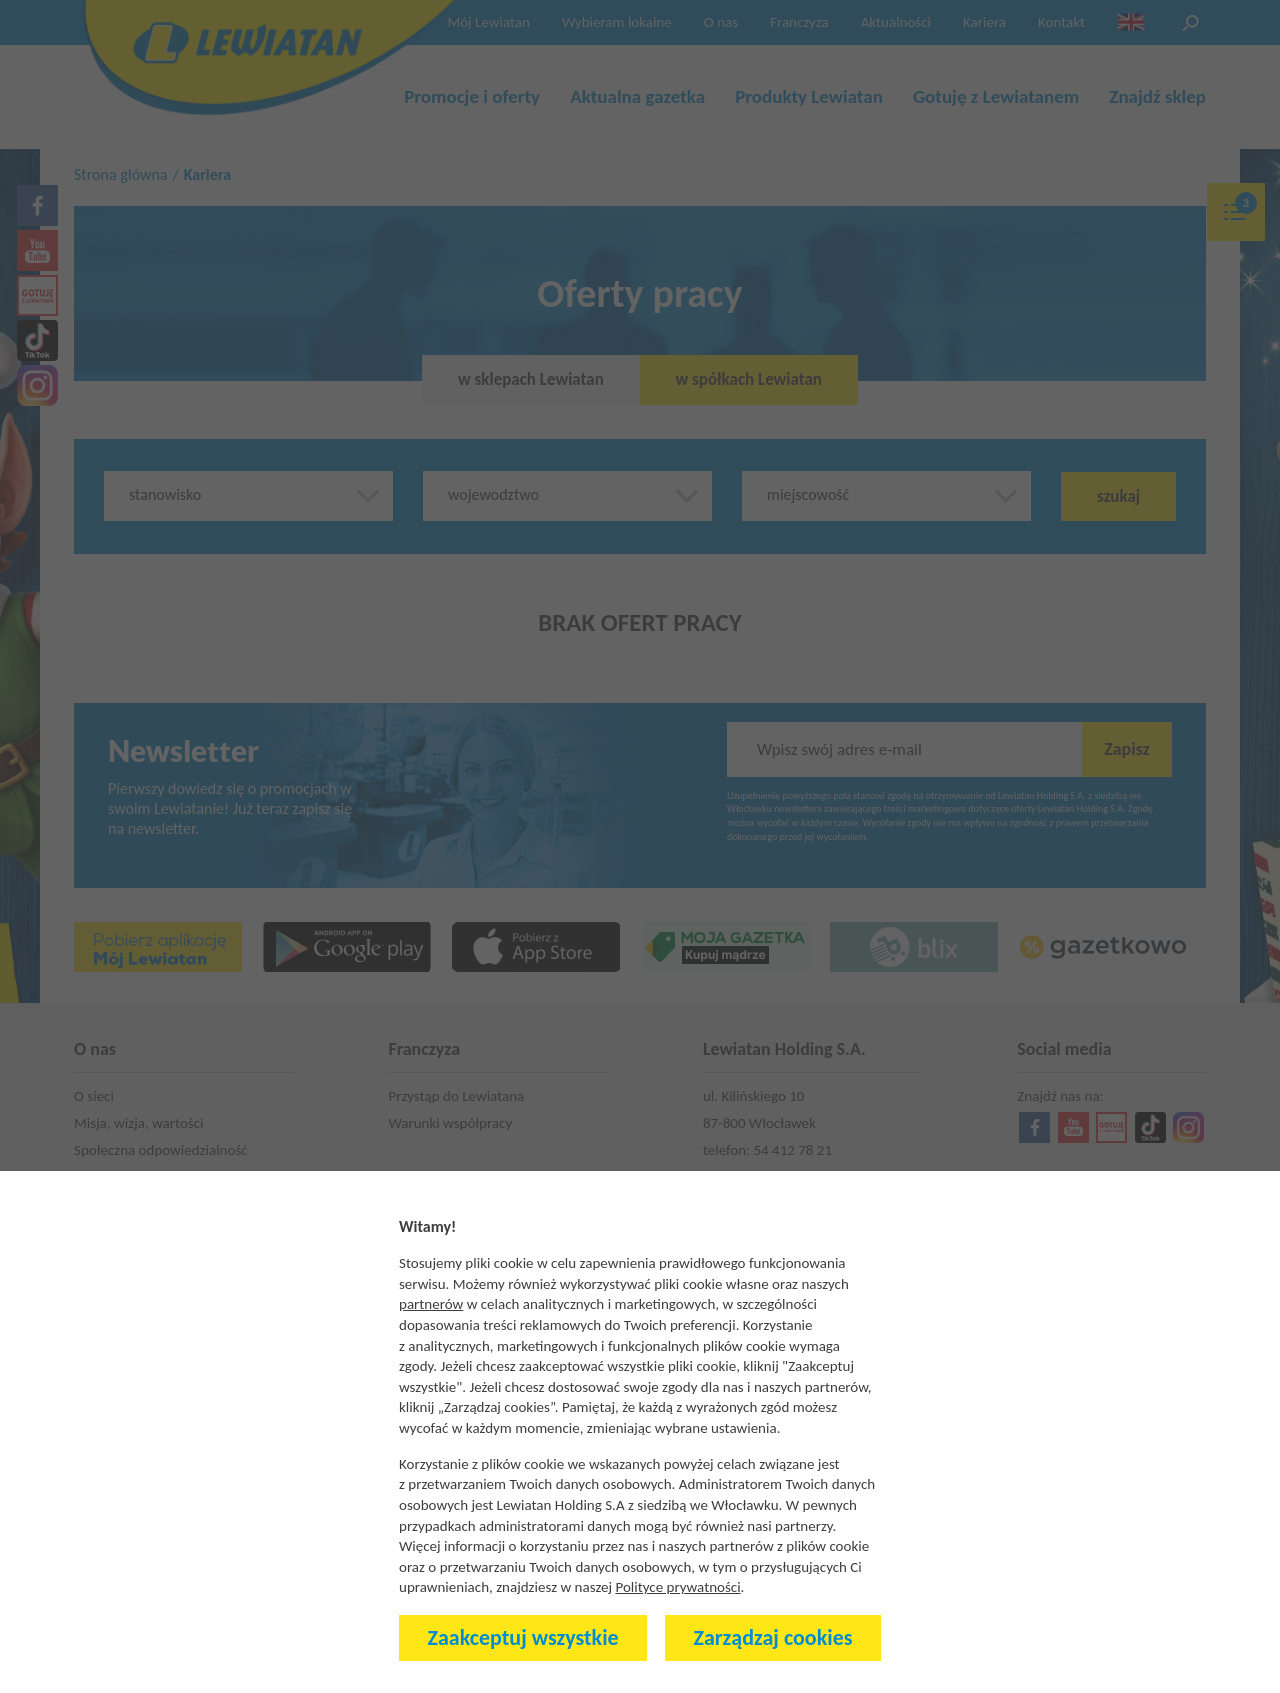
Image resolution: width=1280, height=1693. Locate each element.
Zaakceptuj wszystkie (523, 1637)
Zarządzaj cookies (773, 1637)
